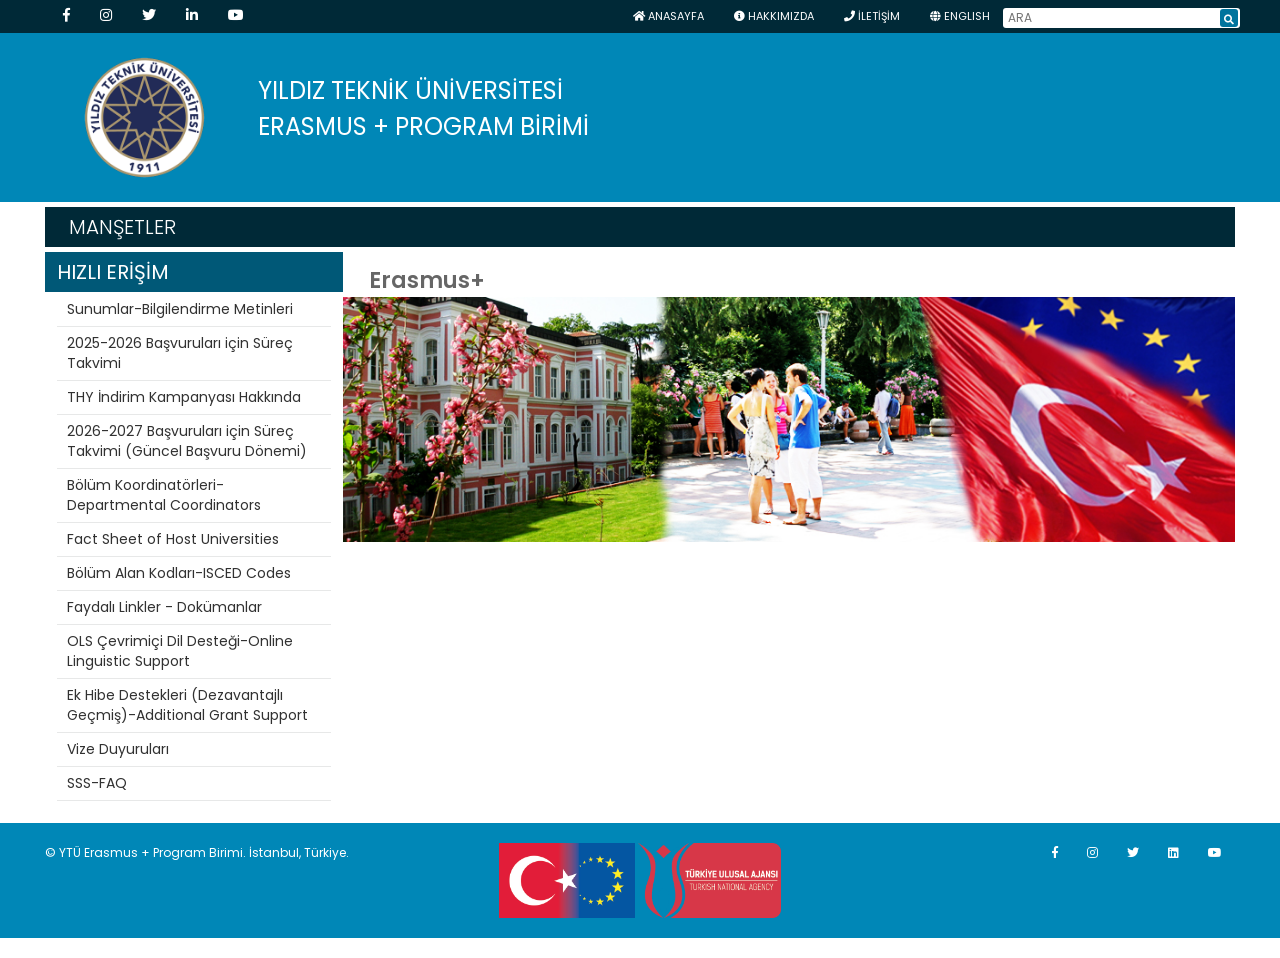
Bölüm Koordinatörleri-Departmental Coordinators (164, 495)
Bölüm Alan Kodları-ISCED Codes (179, 573)
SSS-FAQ (97, 783)
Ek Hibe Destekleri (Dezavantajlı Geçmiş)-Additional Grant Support (187, 705)
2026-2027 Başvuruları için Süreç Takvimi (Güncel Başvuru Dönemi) (187, 441)
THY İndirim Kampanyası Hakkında (184, 397)
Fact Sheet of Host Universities (173, 539)
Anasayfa (668, 16)
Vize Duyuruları (118, 749)
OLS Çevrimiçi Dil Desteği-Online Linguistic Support (180, 651)
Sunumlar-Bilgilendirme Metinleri (180, 309)
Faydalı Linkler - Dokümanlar (164, 607)
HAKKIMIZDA (774, 16)
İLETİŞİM (872, 16)
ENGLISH (960, 16)
